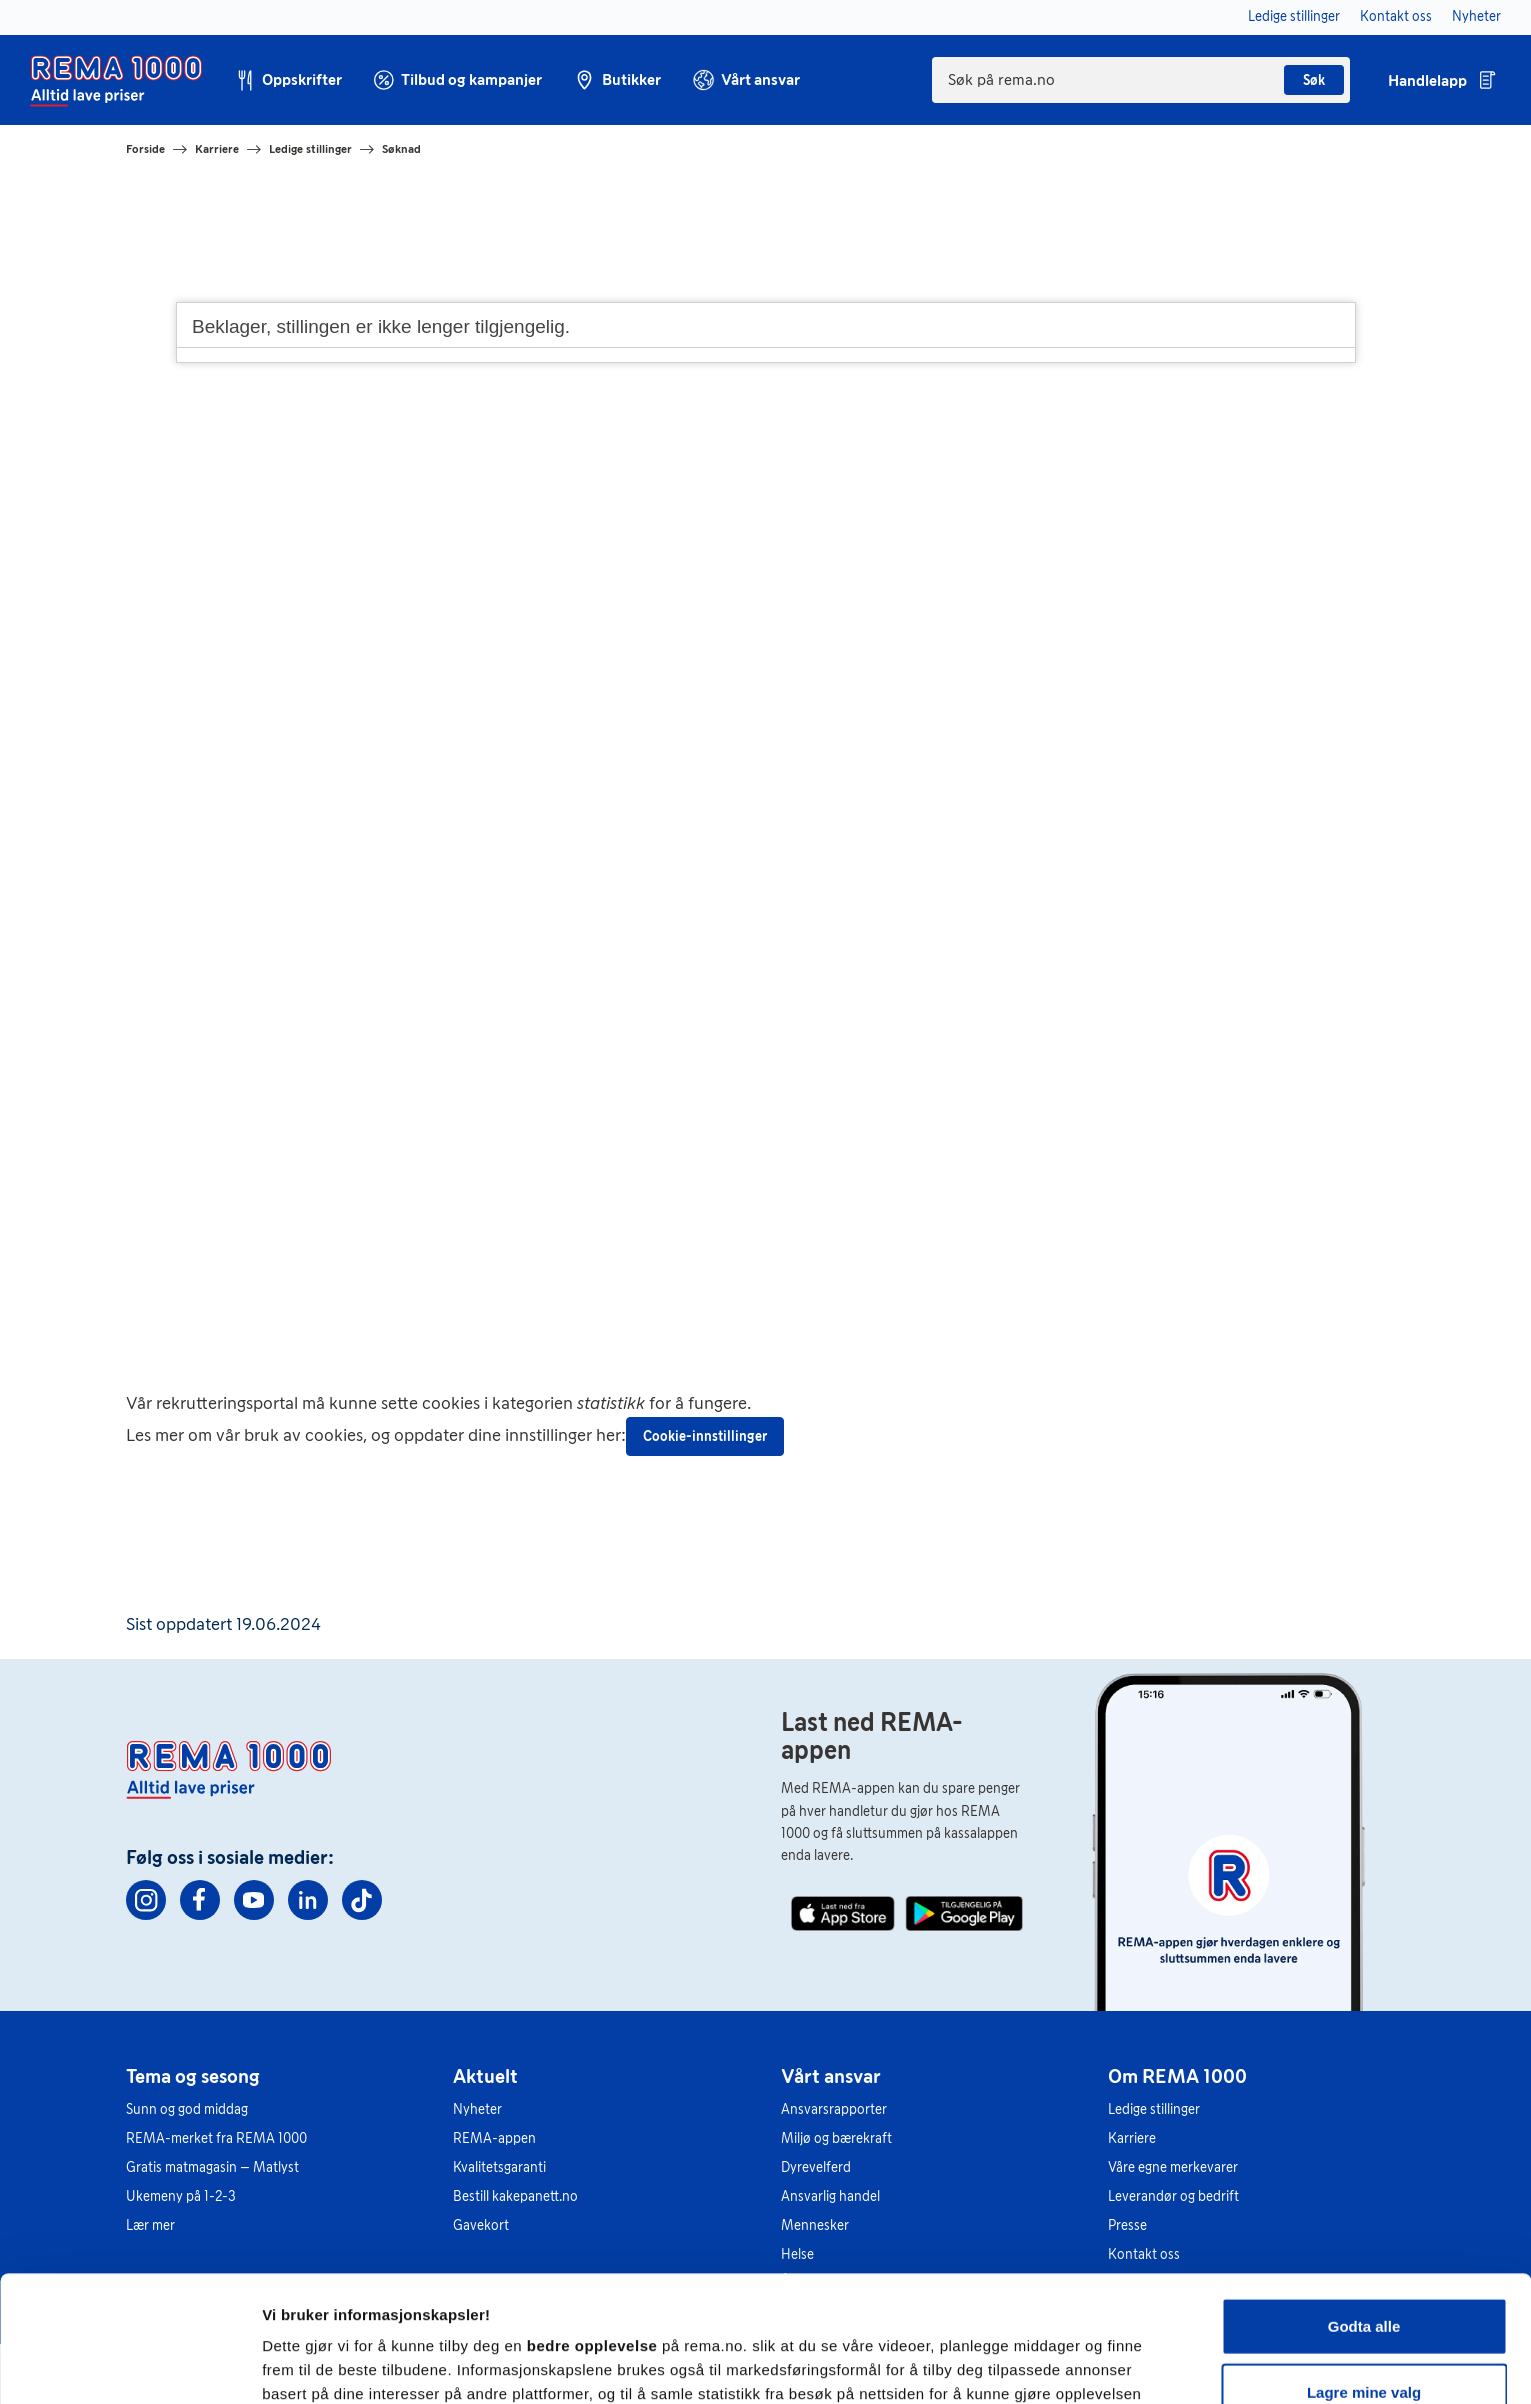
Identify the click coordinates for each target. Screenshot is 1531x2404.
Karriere (217, 149)
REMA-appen (494, 2138)
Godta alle (1364, 2207)
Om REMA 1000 (1177, 2076)
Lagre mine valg (1364, 2273)
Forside (145, 149)
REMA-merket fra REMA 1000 (216, 2138)
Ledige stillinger (310, 149)
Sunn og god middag (187, 2109)
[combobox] (1141, 80)
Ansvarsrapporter (834, 2109)
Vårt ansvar (831, 2076)
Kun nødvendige (1364, 2338)
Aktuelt (485, 2076)
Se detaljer (1075, 2364)
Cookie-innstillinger (705, 1436)
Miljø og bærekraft (836, 2138)
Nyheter (477, 2109)
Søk (1314, 80)
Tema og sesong (193, 2076)
